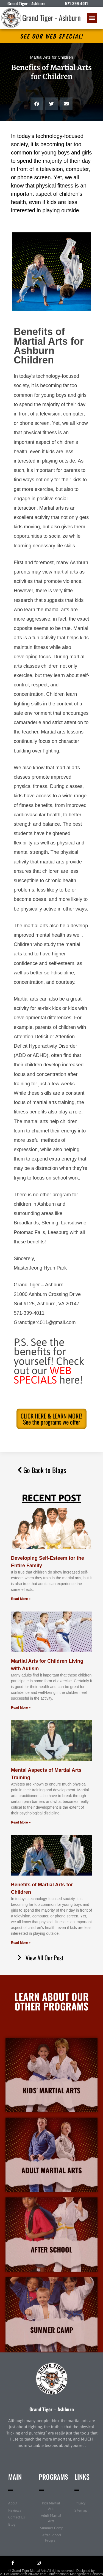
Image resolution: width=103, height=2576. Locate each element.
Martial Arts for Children (51, 57)
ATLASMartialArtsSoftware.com (23, 2574)
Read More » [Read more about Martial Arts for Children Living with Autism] (20, 1708)
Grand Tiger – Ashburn (51, 2409)
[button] (92, 18)
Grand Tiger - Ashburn (51, 17)
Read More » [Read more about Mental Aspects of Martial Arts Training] (20, 1822)
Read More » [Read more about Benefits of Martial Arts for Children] (20, 1943)
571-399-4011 (76, 3)
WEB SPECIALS (42, 1375)
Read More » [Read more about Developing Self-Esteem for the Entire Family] (20, 1599)
